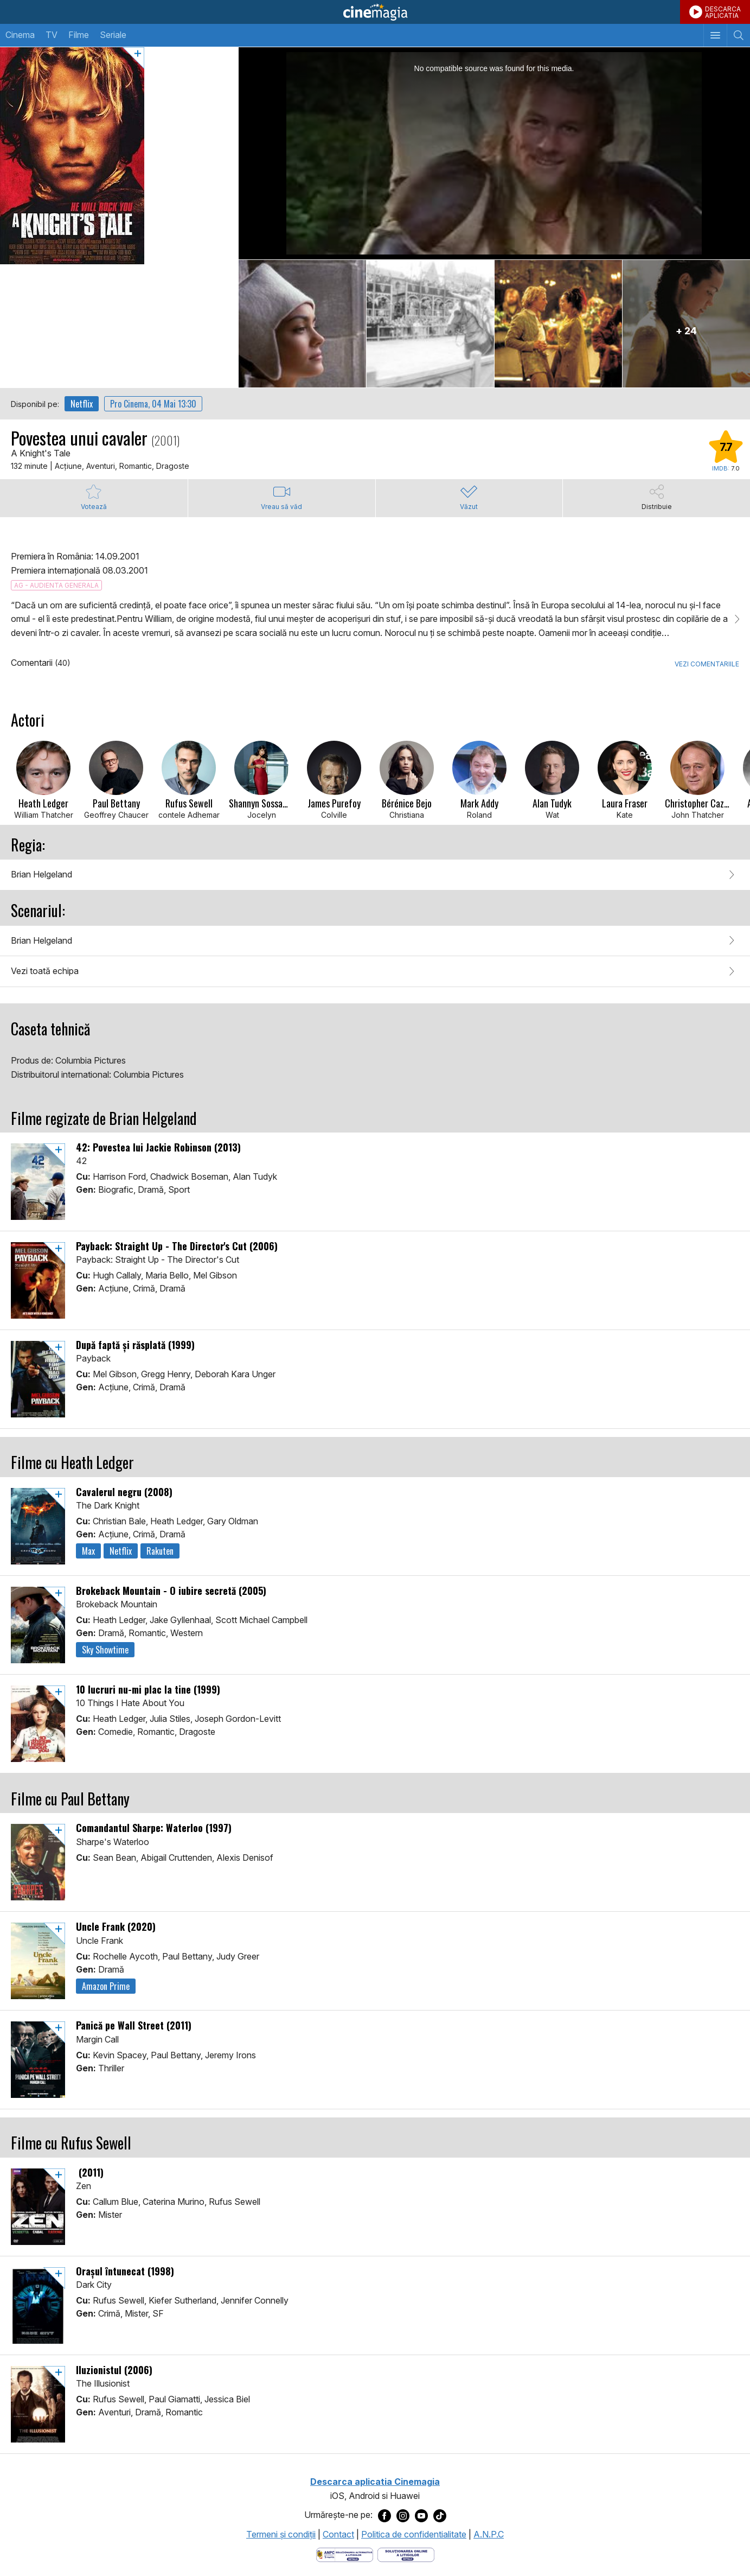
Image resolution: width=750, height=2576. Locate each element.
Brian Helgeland (41, 874)
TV (51, 34)
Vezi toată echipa (45, 970)
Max (88, 1550)
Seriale (113, 34)
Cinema (20, 34)
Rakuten (160, 1550)
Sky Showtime (105, 1649)
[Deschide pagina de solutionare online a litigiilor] (405, 2554)
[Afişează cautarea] (738, 35)
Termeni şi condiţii (281, 2534)
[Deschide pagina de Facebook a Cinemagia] (384, 2515)
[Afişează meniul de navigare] (715, 35)
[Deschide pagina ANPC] (344, 2554)
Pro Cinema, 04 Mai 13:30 (153, 403)
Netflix (81, 403)
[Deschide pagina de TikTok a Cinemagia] (439, 2515)
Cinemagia (375, 12)
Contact (338, 2534)
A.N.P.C (488, 2534)
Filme (78, 34)
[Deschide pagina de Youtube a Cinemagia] (421, 2515)
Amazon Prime (106, 1986)
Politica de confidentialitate (413, 2534)
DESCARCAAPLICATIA (723, 12)
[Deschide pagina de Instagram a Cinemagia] (402, 2515)
